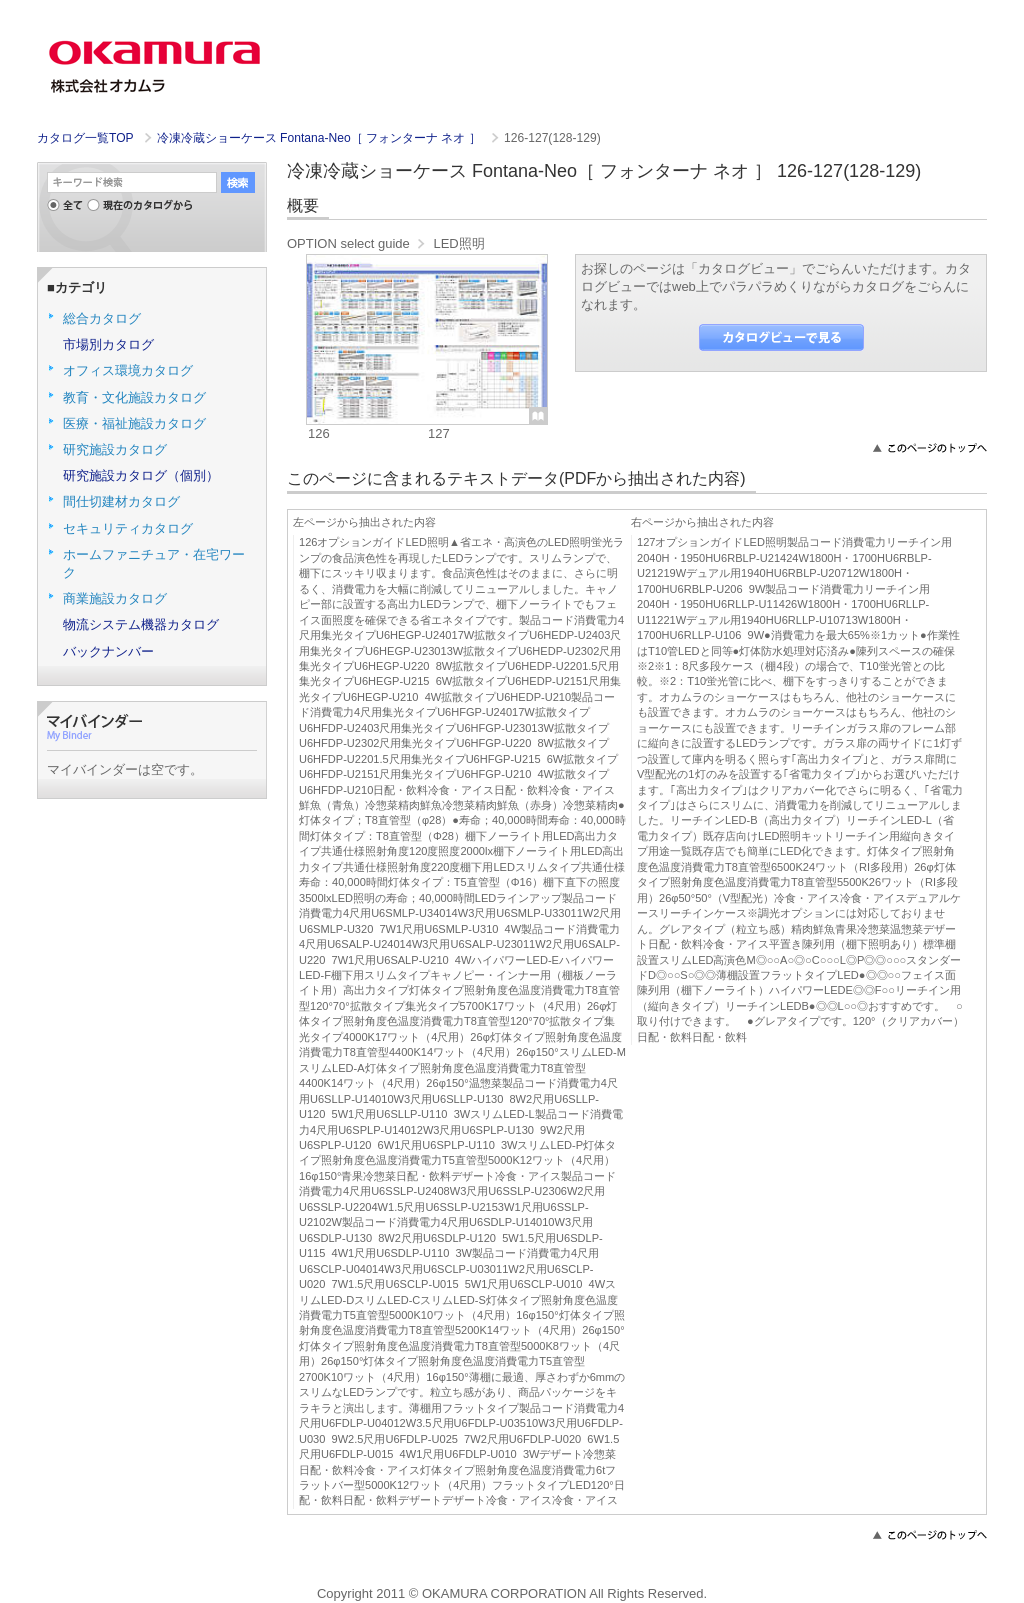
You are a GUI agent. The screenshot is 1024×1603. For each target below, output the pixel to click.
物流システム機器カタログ (141, 624)
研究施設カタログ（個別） (141, 475)
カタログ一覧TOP (85, 138)
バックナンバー (108, 651)
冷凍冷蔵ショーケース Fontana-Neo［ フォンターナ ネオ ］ (320, 138)
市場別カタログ (108, 344)
